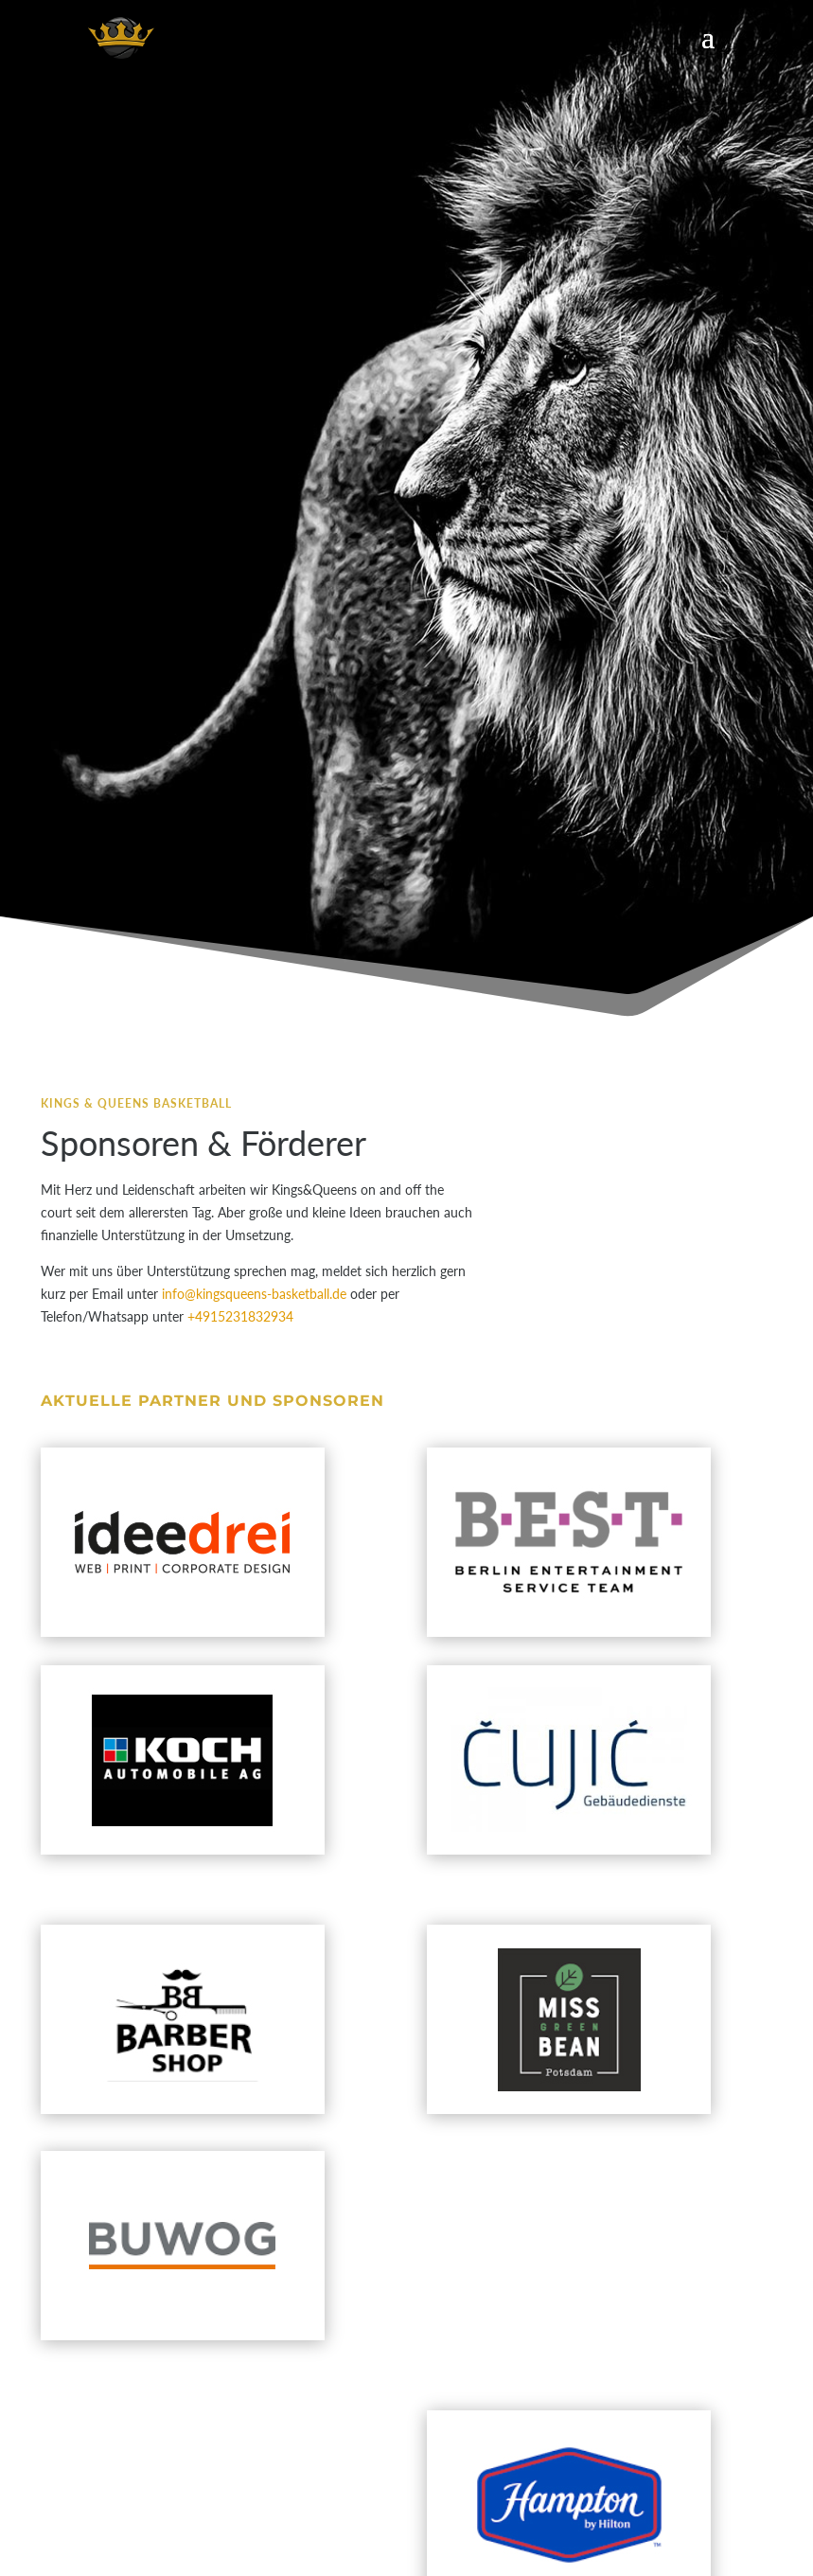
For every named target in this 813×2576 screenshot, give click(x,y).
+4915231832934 (240, 1316)
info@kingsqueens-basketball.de (254, 1294)
